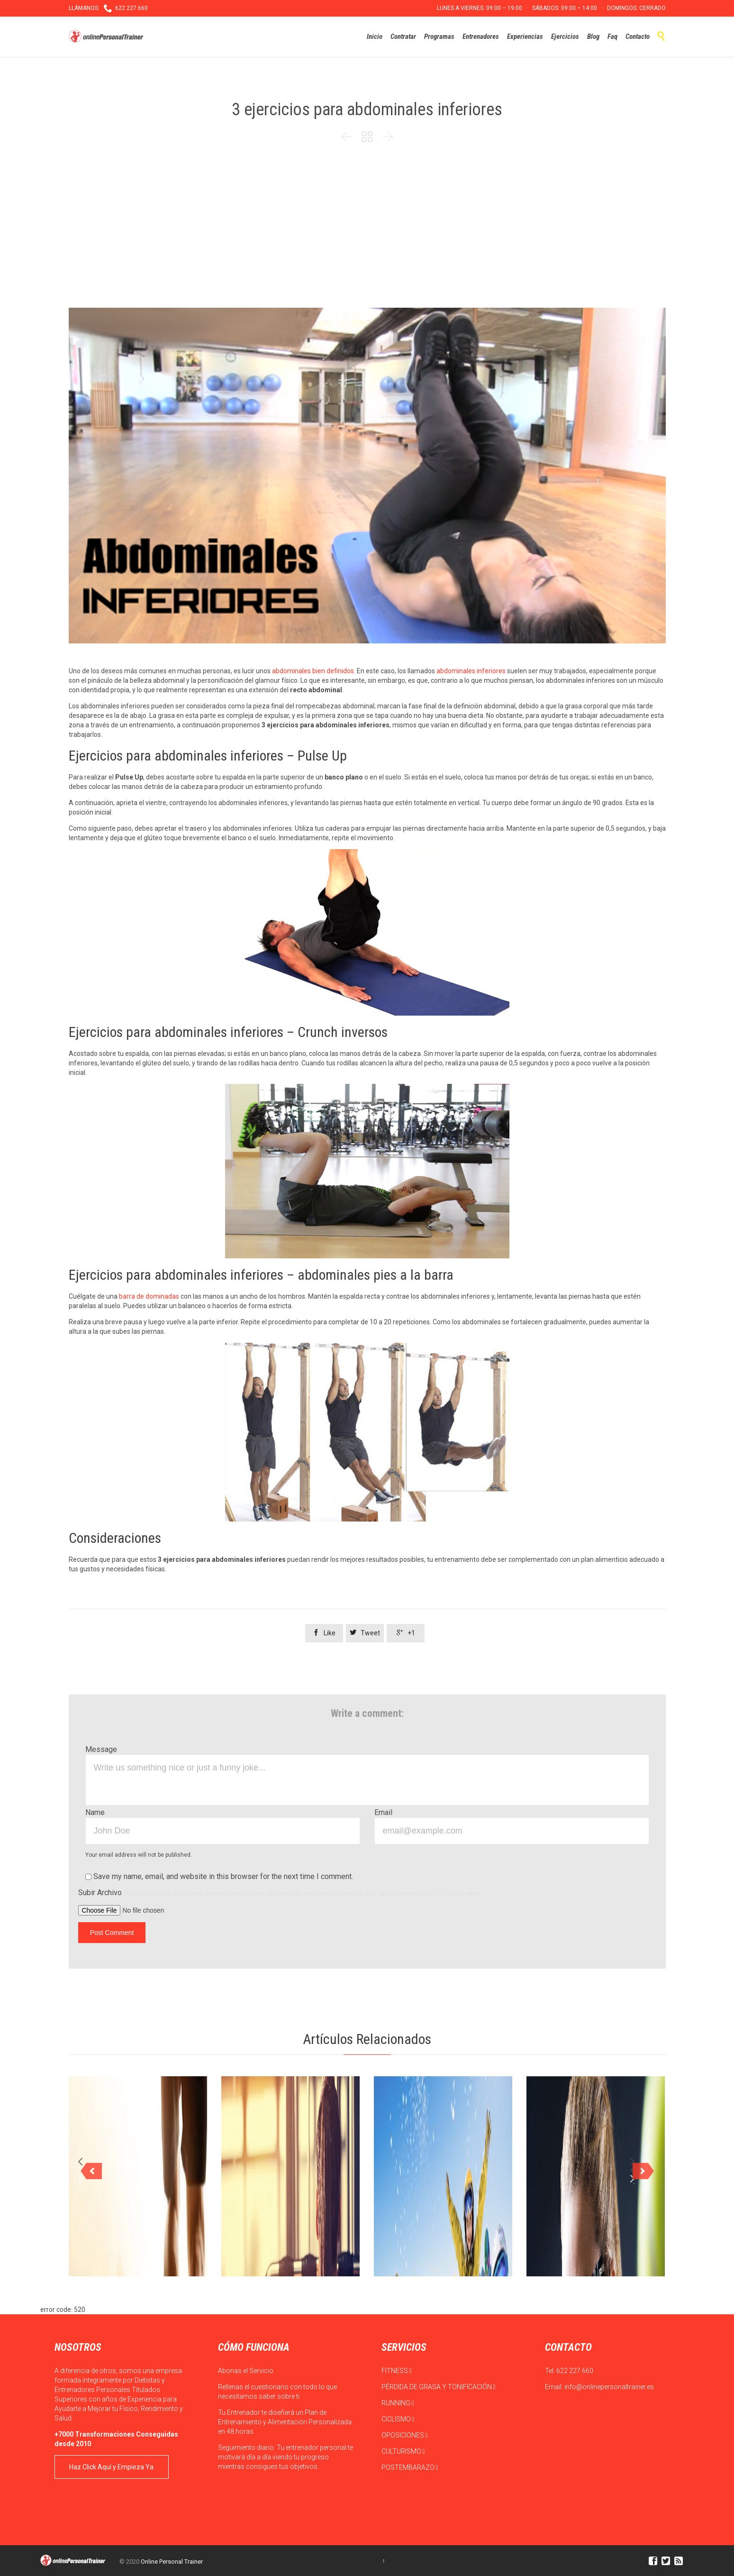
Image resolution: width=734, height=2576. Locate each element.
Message (101, 1749)
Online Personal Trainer (172, 2561)
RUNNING (397, 2403)
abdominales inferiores (471, 671)
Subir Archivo (278, 1892)
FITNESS (396, 2370)
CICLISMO (398, 2419)
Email (383, 1812)
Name (95, 1812)
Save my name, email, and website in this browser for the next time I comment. (219, 1876)
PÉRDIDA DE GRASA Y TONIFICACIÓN (438, 2387)
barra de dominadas (149, 1296)
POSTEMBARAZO (409, 2467)
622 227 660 (574, 2370)
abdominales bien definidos (313, 671)
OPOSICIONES (404, 2435)
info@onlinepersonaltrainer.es (609, 2387)
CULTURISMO (403, 2451)
